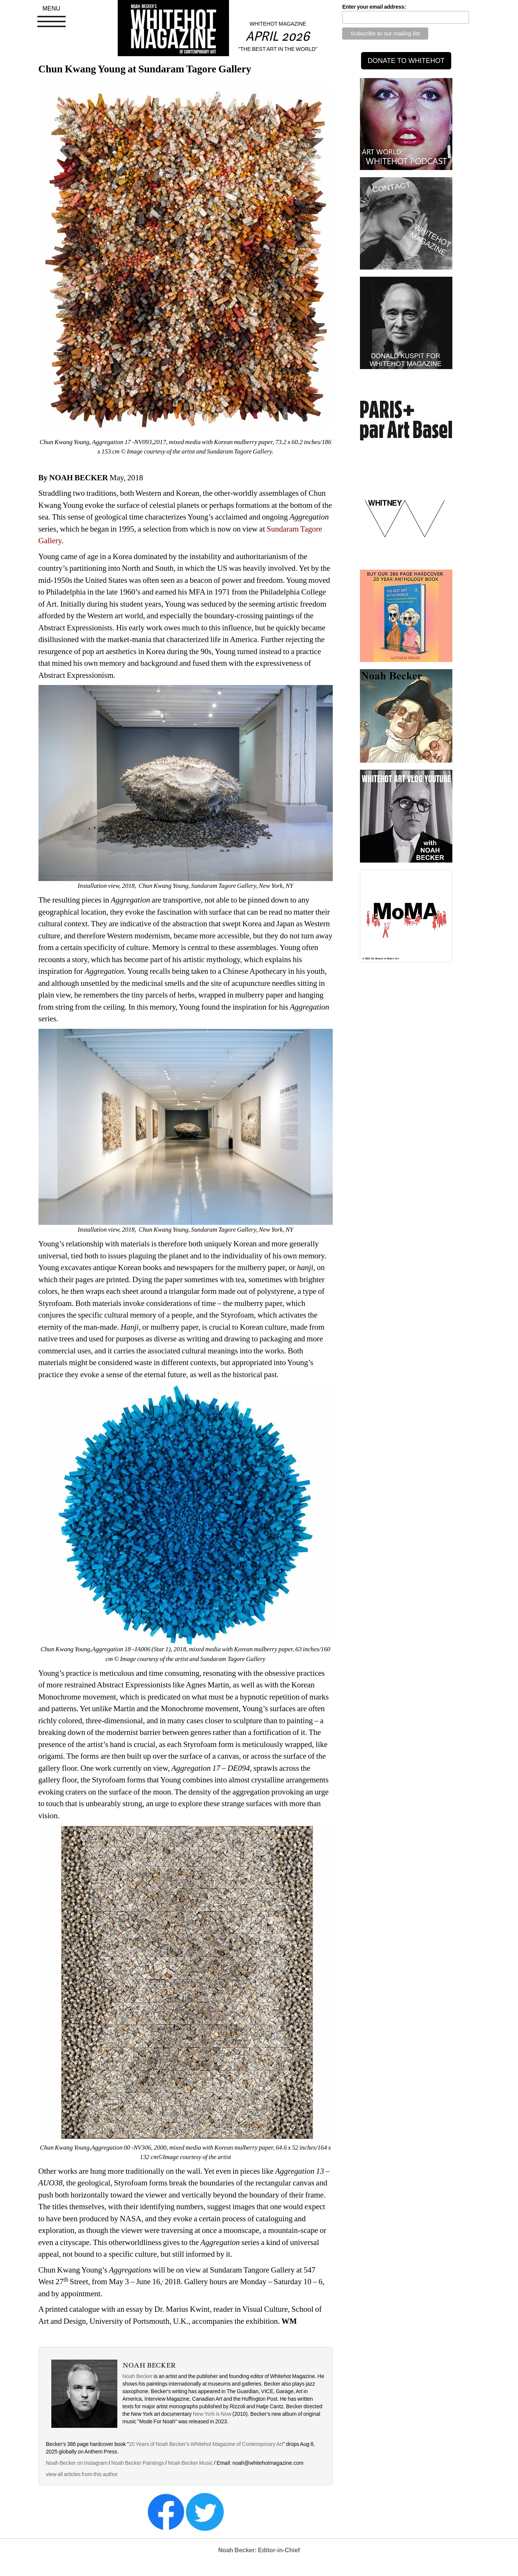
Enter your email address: (374, 7)
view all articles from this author (82, 2474)
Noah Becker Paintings (137, 2463)
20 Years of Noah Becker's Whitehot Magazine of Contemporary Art (206, 2444)
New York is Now (212, 2414)
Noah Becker (138, 2376)
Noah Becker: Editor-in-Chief (259, 2550)
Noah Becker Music (190, 2463)
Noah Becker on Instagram (77, 2463)
